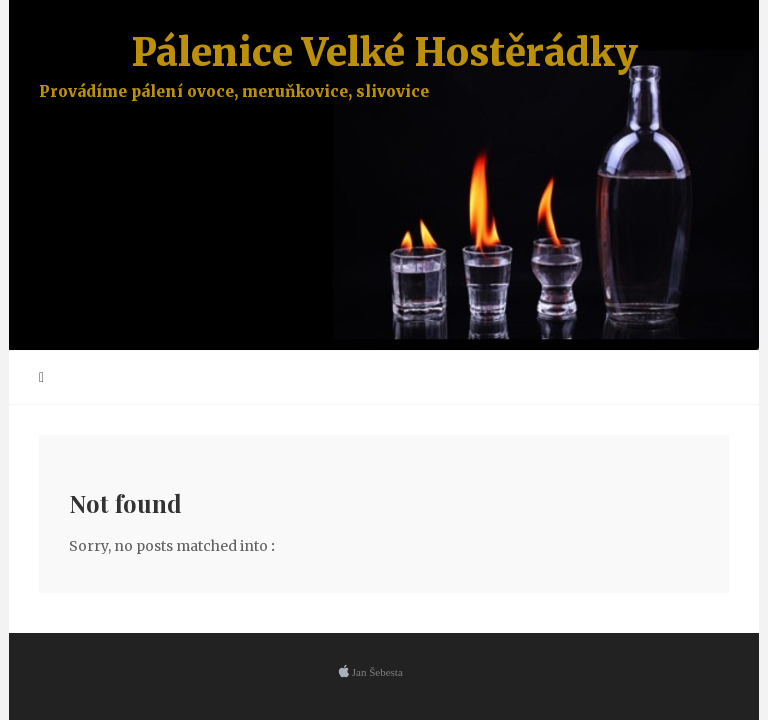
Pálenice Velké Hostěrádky (384, 65)
